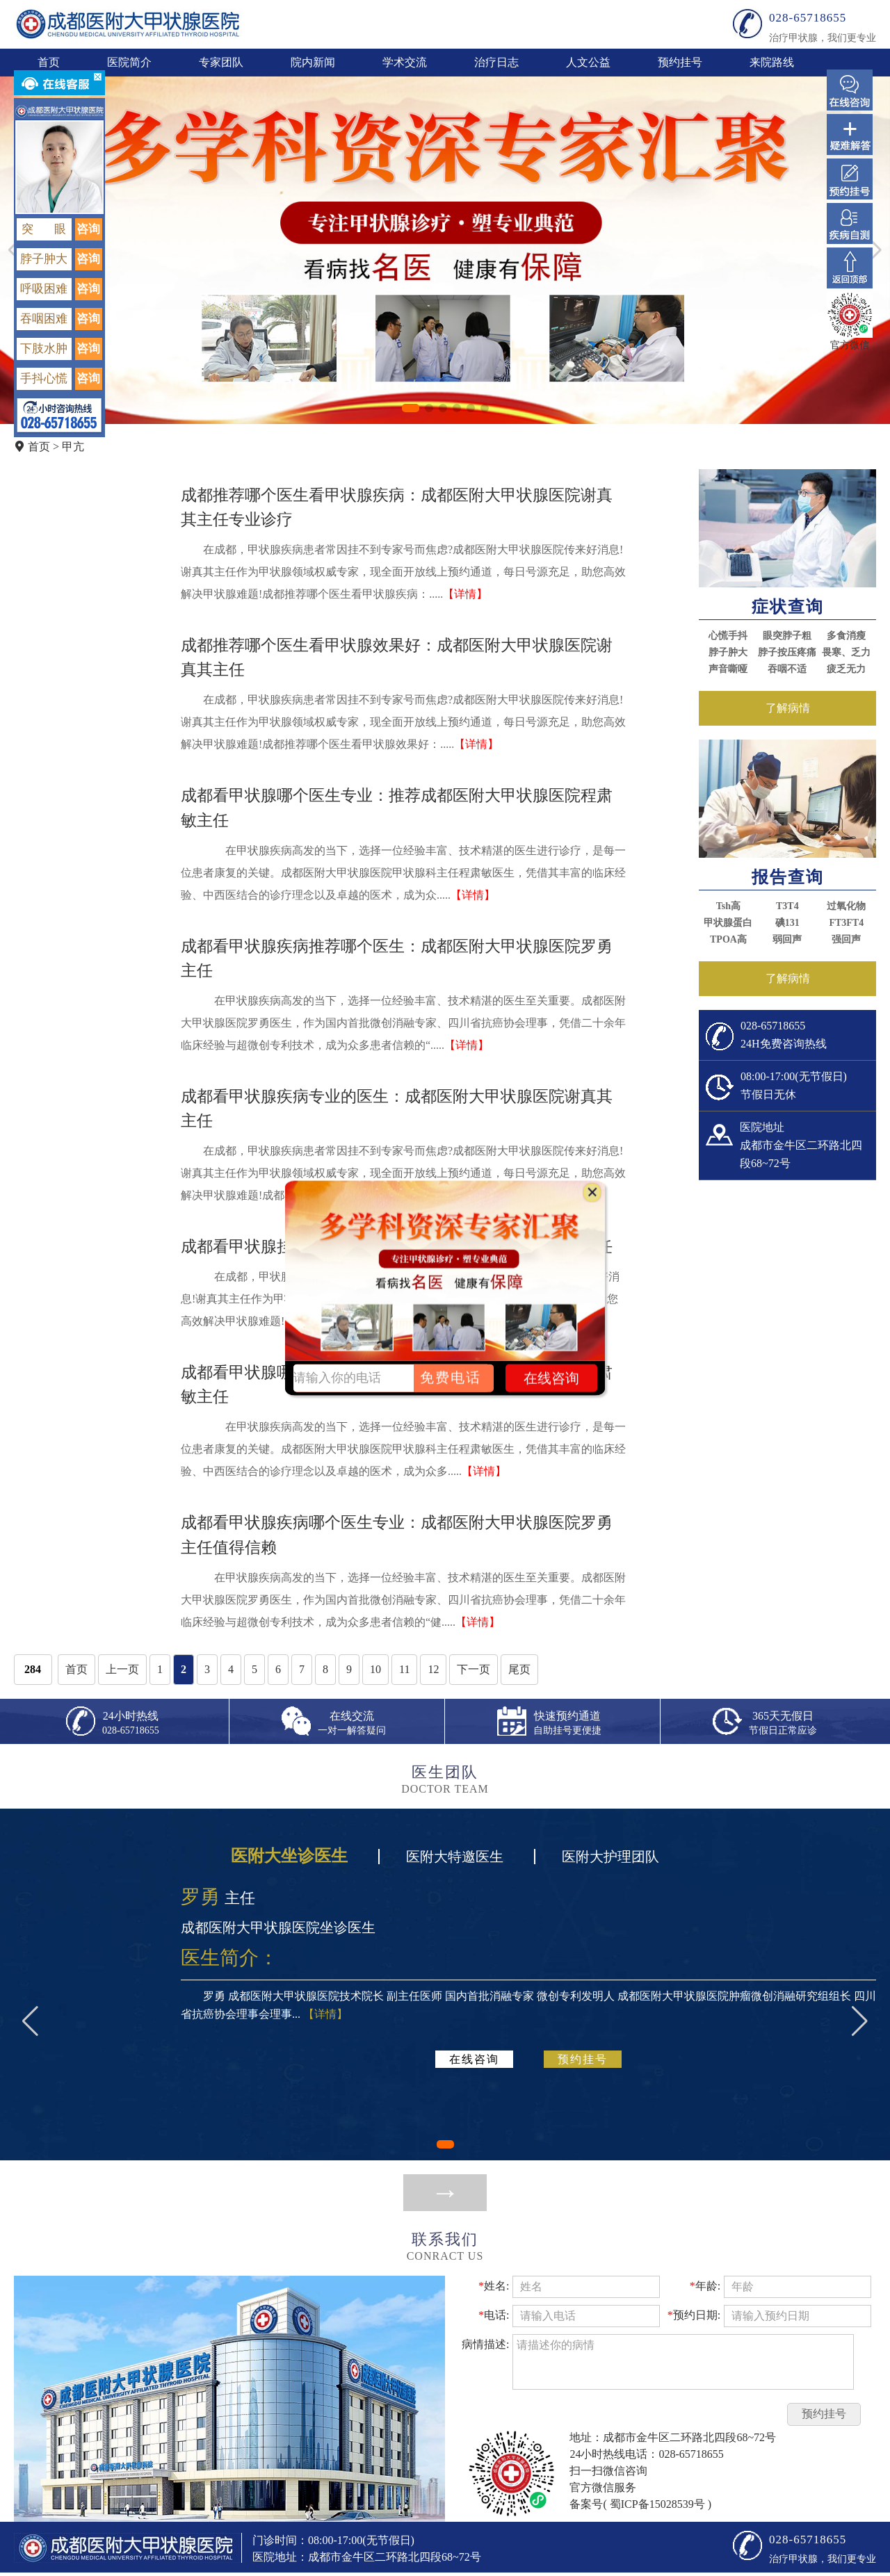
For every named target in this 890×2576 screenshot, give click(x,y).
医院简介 (129, 62)
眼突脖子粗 (787, 635)
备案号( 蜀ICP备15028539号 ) (640, 2504)
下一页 (473, 1669)
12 (433, 1669)
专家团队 (221, 62)
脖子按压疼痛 (787, 652)
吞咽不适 (787, 669)
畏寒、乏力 (846, 652)
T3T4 (787, 906)
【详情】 (465, 594)
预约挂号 (680, 62)
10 (375, 1669)
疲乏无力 (846, 669)
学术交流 (404, 62)
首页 (49, 62)
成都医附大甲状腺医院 (128, 24)
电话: (493, 2315)
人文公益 (588, 62)
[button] (410, 408)
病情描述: (485, 2344)
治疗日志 (496, 62)
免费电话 (450, 1377)
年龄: (705, 2286)
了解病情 (788, 708)
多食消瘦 (846, 635)
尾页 (519, 1669)
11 (404, 1669)
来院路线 (772, 62)
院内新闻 (313, 62)
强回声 (846, 939)
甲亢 (73, 447)
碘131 (787, 923)
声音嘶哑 (728, 669)
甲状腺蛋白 (728, 923)
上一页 (122, 1669)
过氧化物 (846, 906)
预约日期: (694, 2315)
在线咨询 (474, 2059)
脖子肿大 (728, 652)
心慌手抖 (728, 635)
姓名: (493, 2286)
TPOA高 (728, 939)
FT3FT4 (846, 923)
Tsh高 (728, 906)
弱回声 (787, 939)
